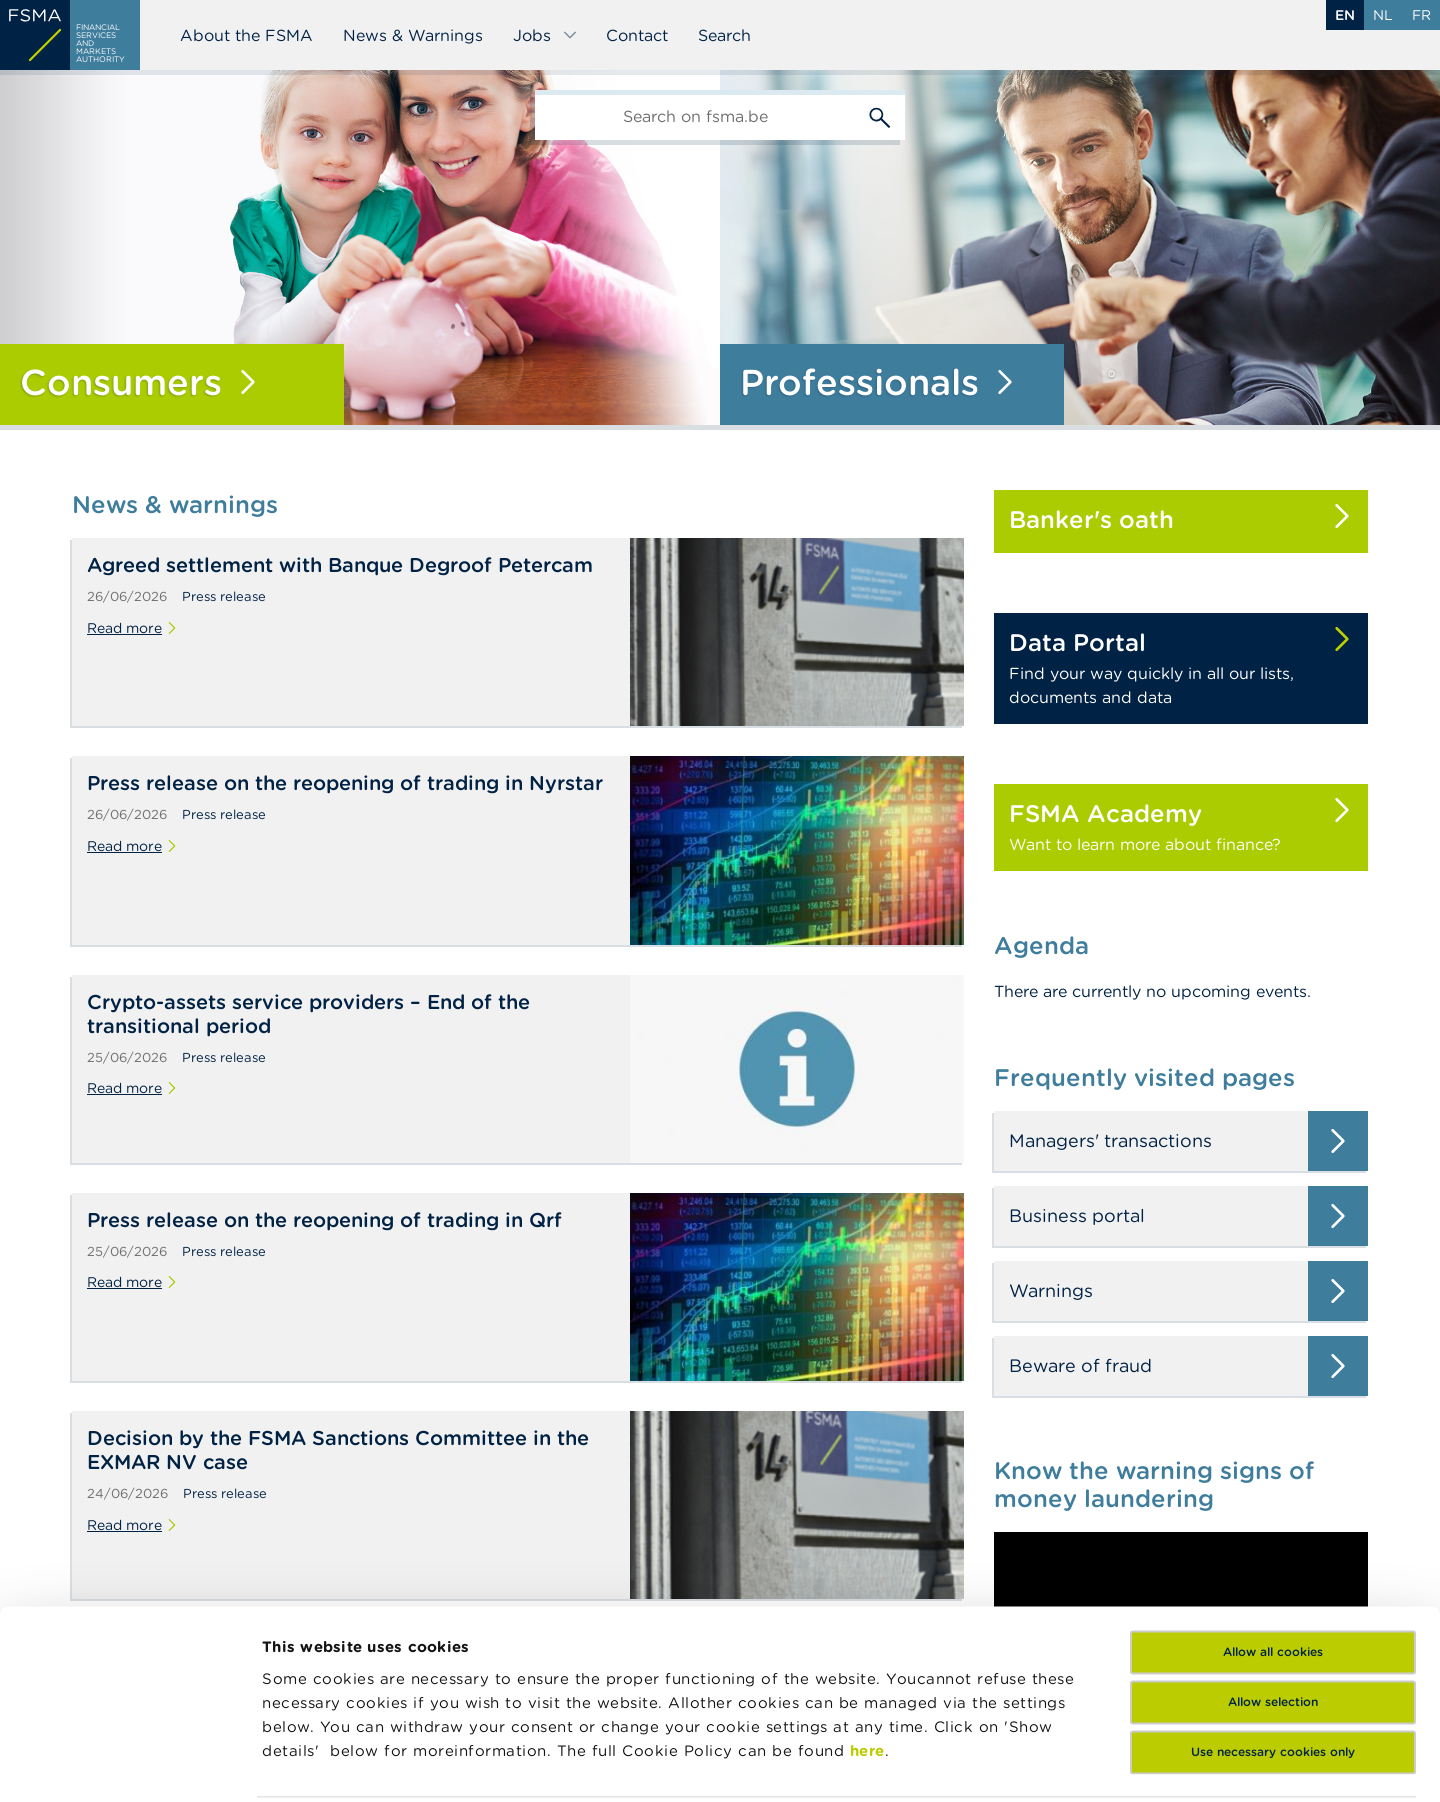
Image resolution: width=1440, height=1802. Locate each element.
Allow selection (1273, 1558)
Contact (637, 35)
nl (1383, 15)
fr (1421, 15)
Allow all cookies (1273, 1508)
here (867, 1607)
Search (724, 35)
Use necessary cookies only (1273, 1608)
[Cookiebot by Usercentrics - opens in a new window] (129, 1763)
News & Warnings (413, 35)
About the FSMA (246, 35)
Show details (312, 1762)
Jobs (545, 35)
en (1345, 15)
